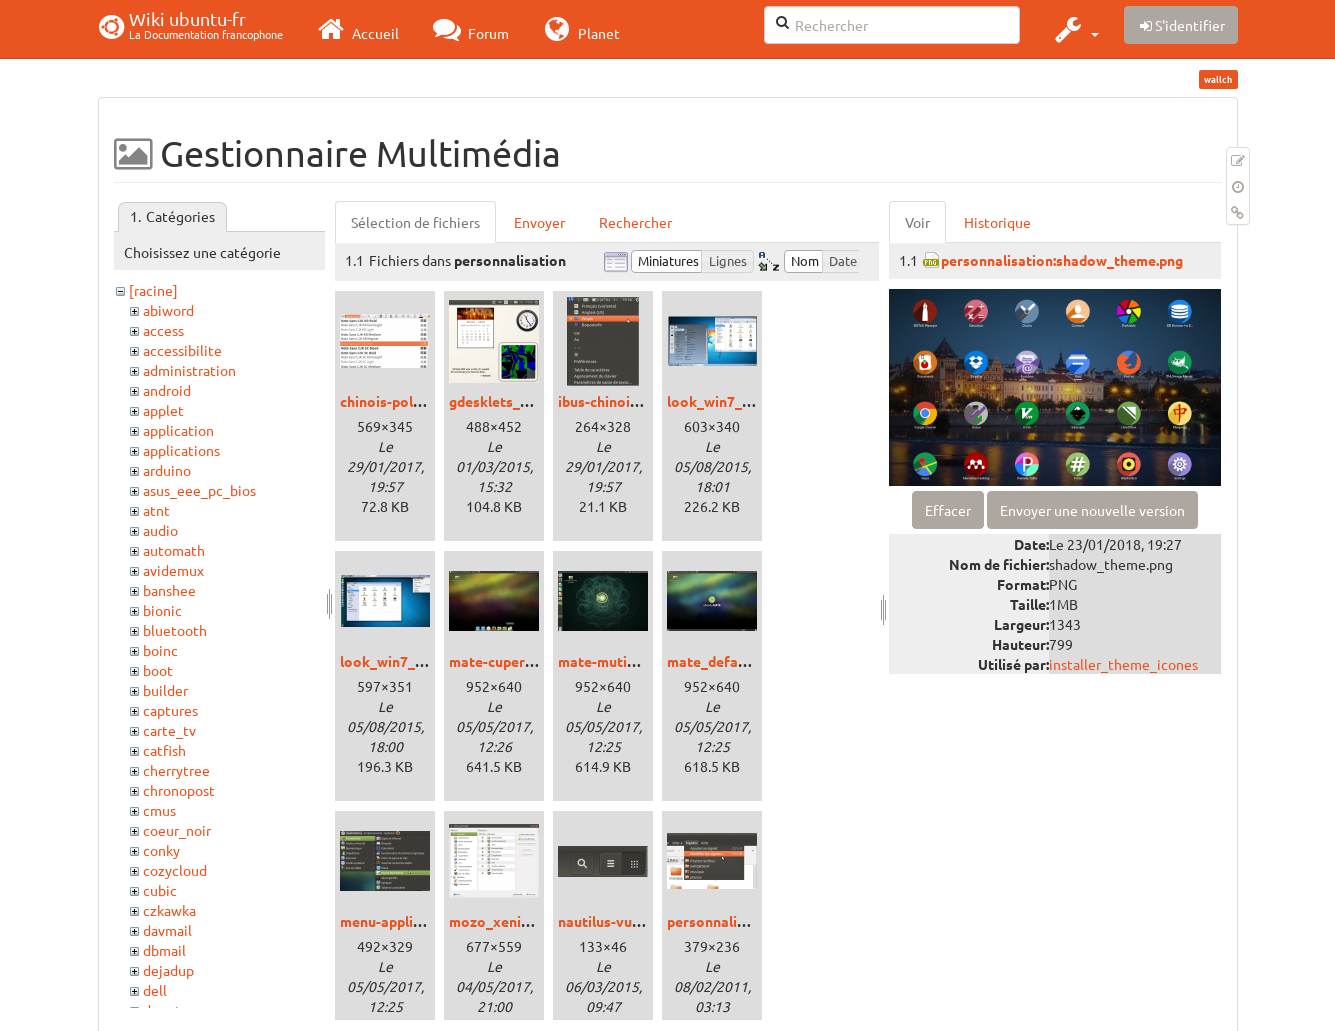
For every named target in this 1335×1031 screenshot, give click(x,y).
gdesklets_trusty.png (518, 401)
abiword (168, 310)
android (167, 390)
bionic (162, 610)
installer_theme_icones (1123, 664)
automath (174, 550)
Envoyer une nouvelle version (1092, 510)
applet (163, 410)
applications (181, 450)
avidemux (173, 570)
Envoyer (539, 222)
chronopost (179, 790)
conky (161, 850)
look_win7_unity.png (407, 661)
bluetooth (175, 630)
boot (158, 670)
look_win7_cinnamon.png (750, 401)
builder (165, 690)
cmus (159, 810)
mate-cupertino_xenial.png (537, 661)
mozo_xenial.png (504, 921)
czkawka (169, 910)
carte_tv (169, 730)
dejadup (168, 970)
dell (155, 990)
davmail (167, 930)
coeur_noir (177, 830)
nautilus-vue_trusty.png (636, 921)
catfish (164, 750)
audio (160, 530)
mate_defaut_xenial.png (746, 661)
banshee (169, 590)
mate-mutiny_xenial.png (637, 661)
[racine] (153, 290)
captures (170, 710)
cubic (160, 890)
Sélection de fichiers (415, 222)
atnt (156, 510)
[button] (1074, 29)
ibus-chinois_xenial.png (634, 401)
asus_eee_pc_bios (199, 490)
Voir (917, 222)
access (163, 330)
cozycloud (175, 870)
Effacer (948, 510)
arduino (167, 470)
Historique (997, 222)
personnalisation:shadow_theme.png (1062, 260)
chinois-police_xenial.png (423, 401)
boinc (160, 650)
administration (189, 370)
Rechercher (635, 222)
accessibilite (182, 350)
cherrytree (176, 770)
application (178, 430)
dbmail (164, 950)
